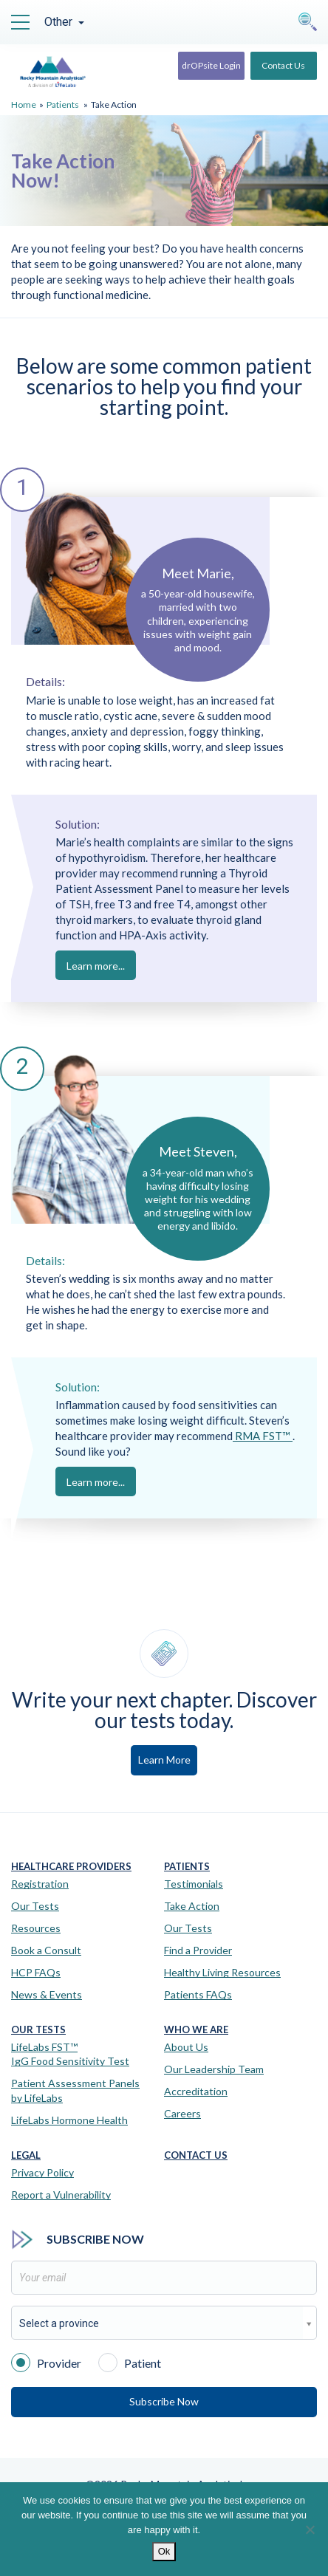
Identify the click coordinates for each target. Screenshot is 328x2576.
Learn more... (95, 965)
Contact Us (283, 65)
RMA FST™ (263, 1435)
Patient (129, 2362)
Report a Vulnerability (61, 2194)
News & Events (46, 1994)
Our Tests (35, 1906)
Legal (26, 2155)
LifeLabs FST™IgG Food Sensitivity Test (70, 2054)
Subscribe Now (164, 2401)
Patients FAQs (198, 1994)
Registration (40, 1883)
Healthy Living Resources (222, 1972)
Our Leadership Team (214, 2069)
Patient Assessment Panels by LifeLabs (75, 2090)
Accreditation (196, 2091)
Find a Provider (198, 1950)
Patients (63, 104)
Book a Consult (46, 1950)
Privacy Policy (42, 2172)
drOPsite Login (211, 65)
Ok (164, 2551)
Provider (46, 2362)
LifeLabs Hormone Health (69, 2120)
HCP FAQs (36, 1972)
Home (23, 104)
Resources (36, 1928)
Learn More (164, 1759)
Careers (182, 2113)
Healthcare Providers (71, 1866)
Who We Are (196, 2029)
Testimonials (193, 1883)
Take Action (191, 1906)
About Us (186, 2047)
